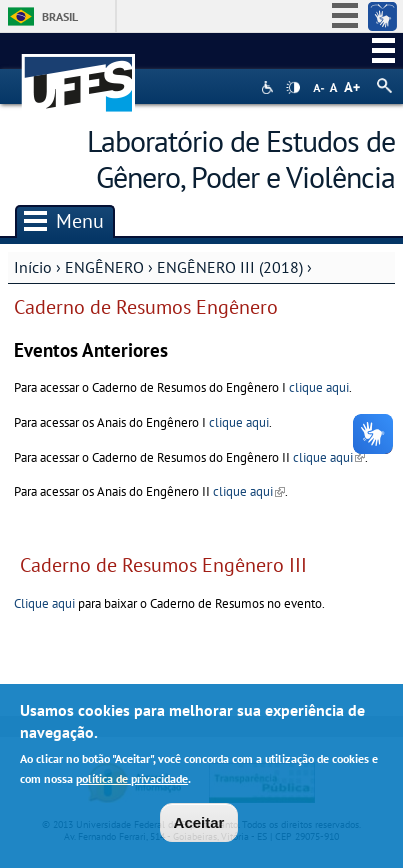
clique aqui (319, 387)
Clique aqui (44, 603)
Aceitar (199, 824)
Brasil (60, 16)
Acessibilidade (269, 87)
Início (33, 267)
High (293, 88)
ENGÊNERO (106, 267)
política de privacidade (132, 780)
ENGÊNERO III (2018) (230, 267)
